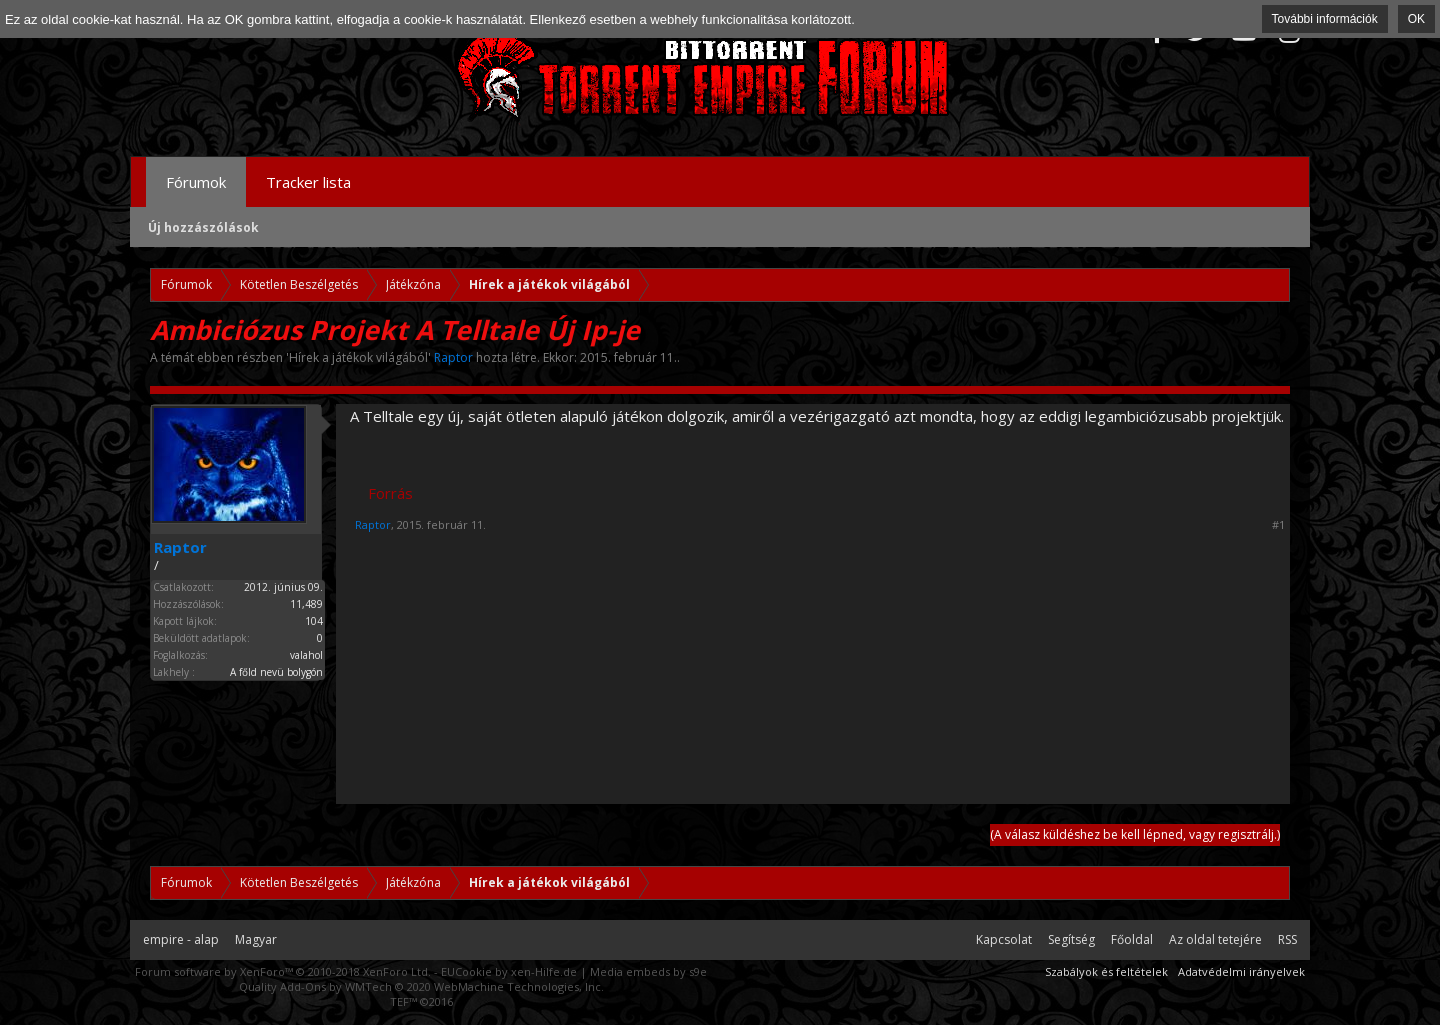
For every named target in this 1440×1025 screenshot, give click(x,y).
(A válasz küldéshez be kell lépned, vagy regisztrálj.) (1135, 834)
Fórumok (196, 182)
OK (1416, 19)
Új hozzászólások (203, 227)
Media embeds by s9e (648, 971)
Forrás (390, 493)
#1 (1278, 525)
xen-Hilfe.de (544, 971)
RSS (1287, 939)
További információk (1325, 19)
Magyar (256, 939)
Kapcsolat (1004, 939)
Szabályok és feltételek (1106, 971)
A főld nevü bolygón (276, 672)
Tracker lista (308, 182)
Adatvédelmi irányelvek (1241, 971)
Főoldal (1132, 939)
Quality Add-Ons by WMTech (421, 986)
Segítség (1071, 939)
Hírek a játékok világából (358, 357)
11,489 (306, 604)
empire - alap (181, 939)
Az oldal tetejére (1215, 939)
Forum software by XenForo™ (283, 971)
